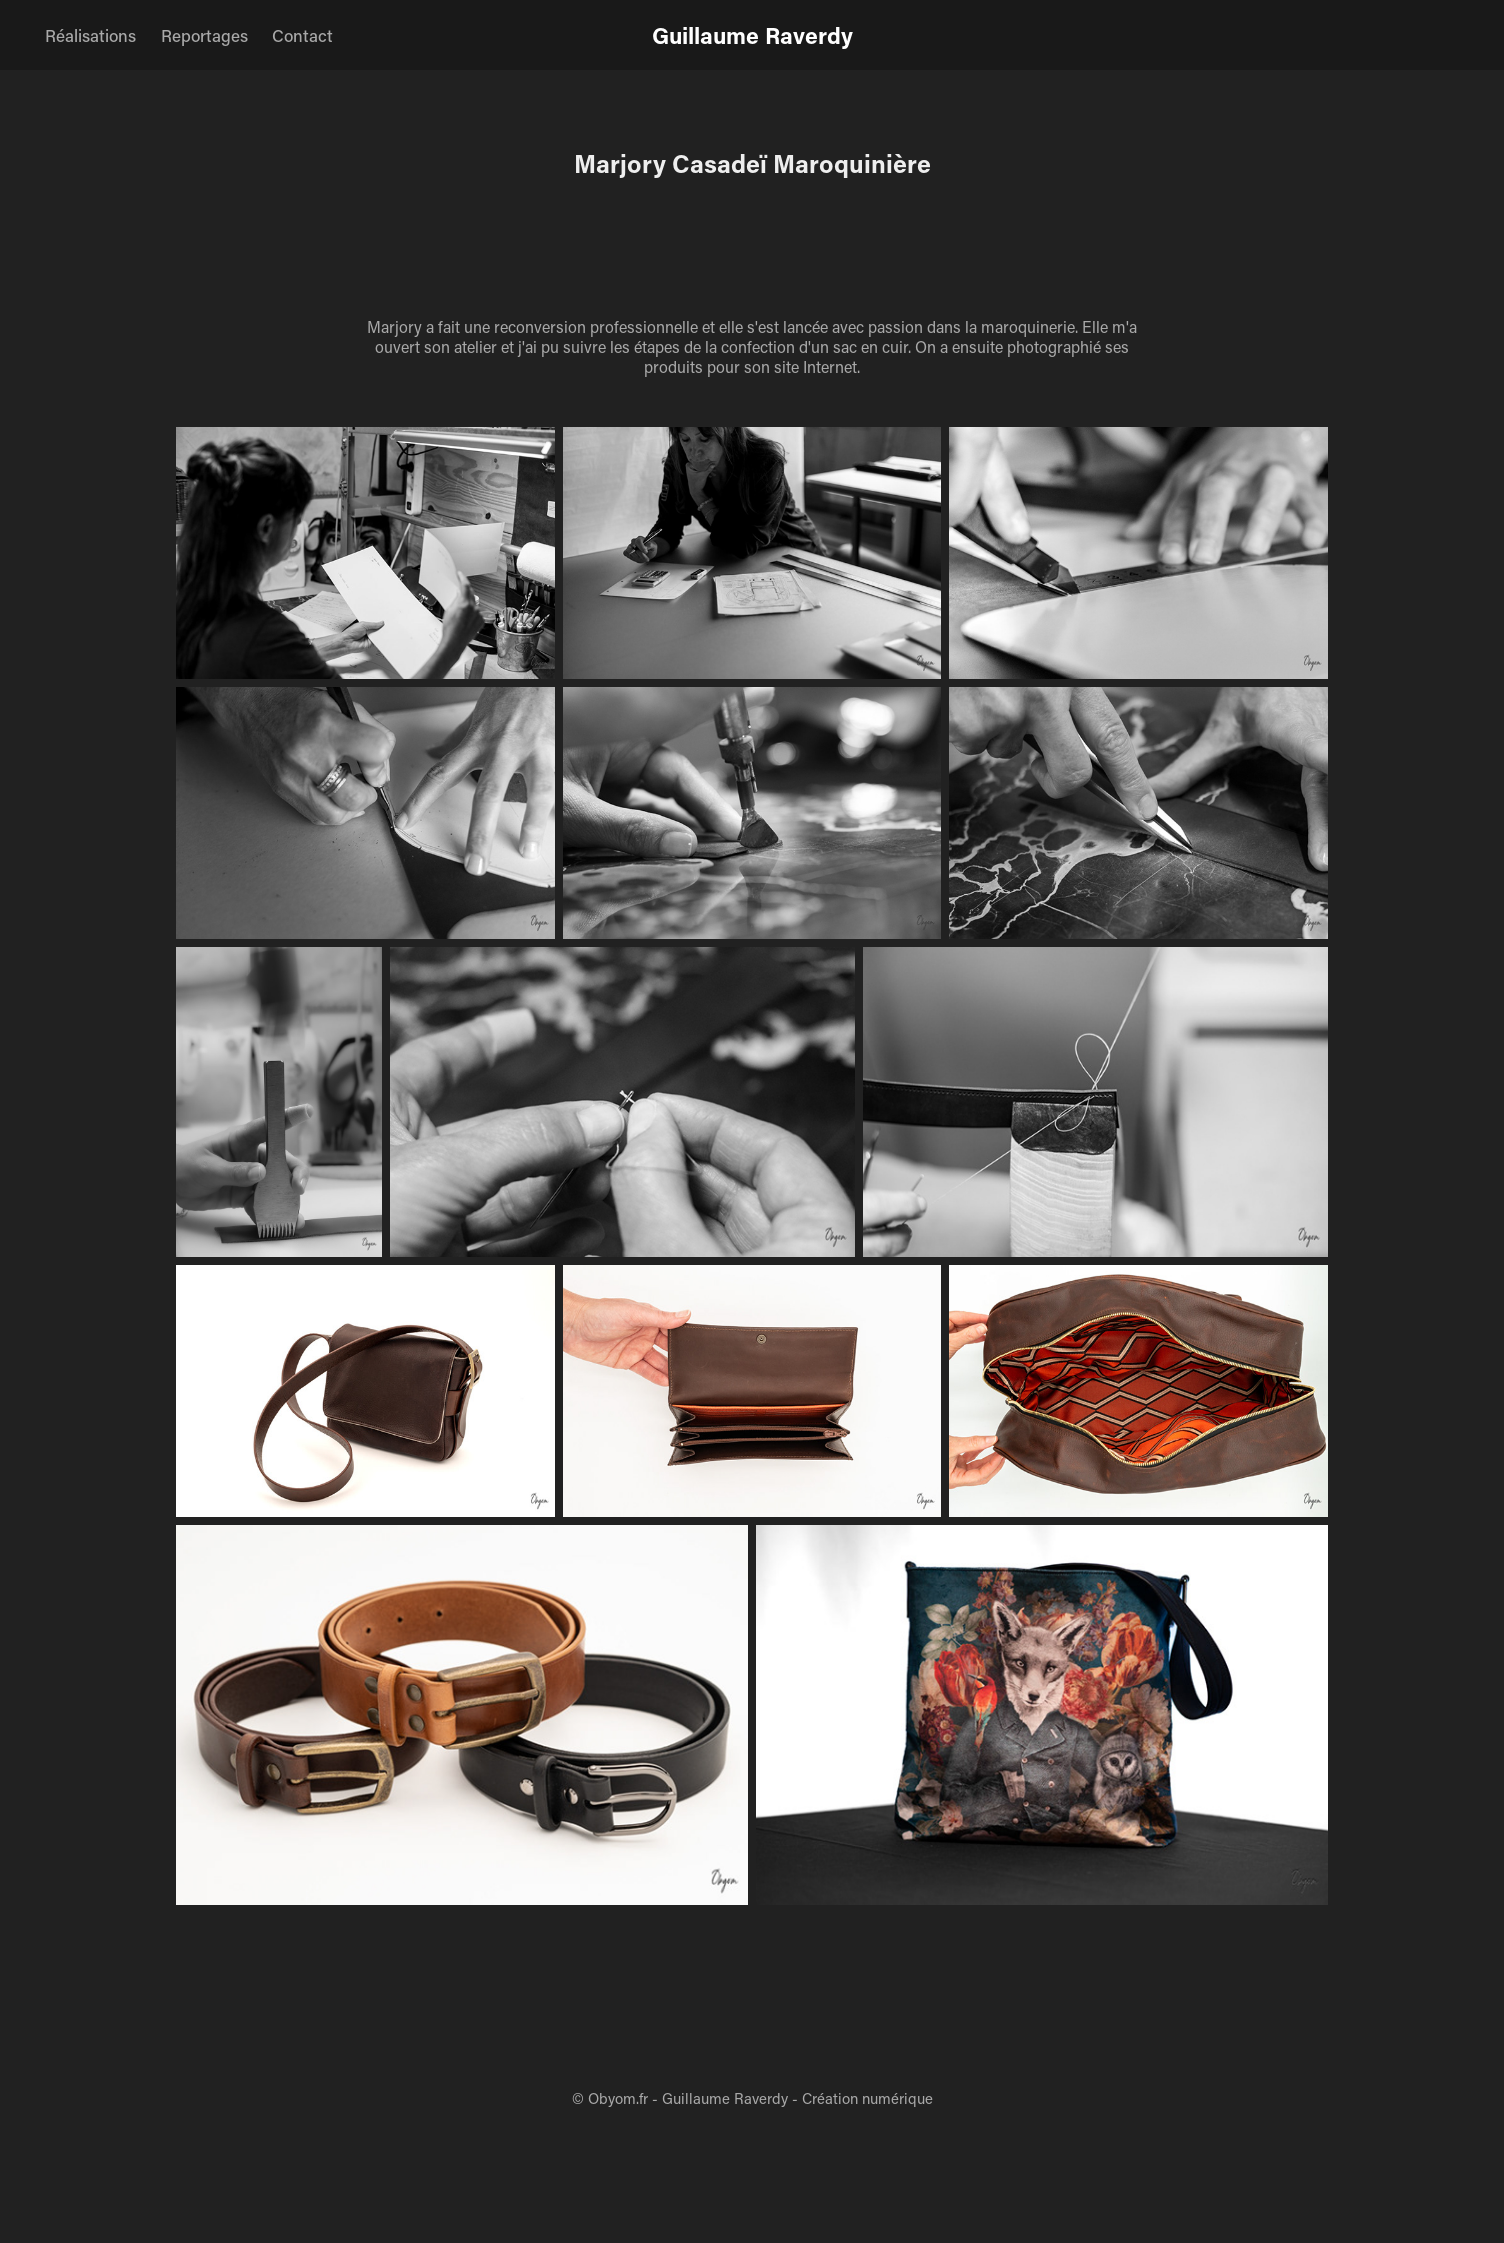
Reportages (204, 35)
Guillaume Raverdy (752, 35)
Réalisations (90, 35)
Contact (302, 35)
